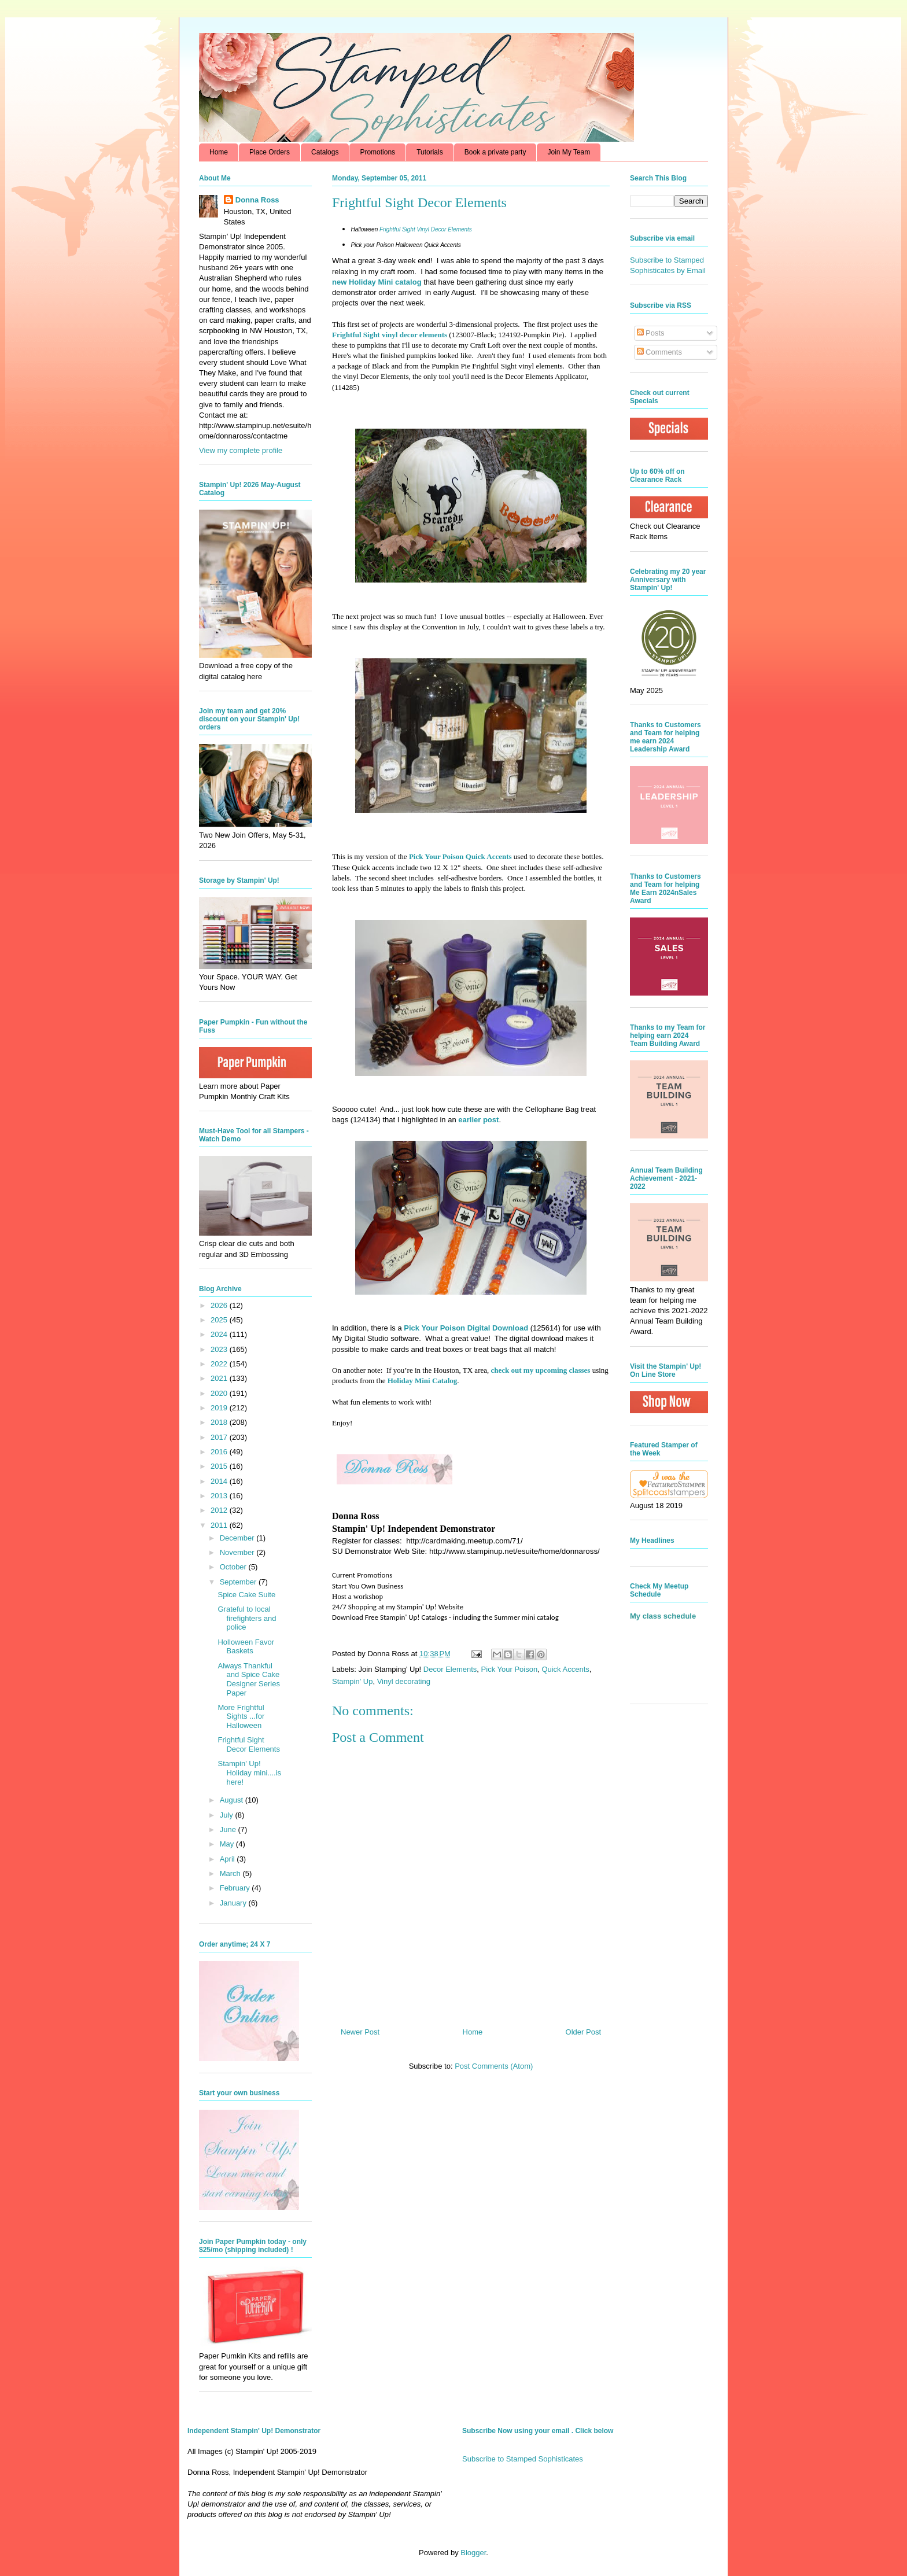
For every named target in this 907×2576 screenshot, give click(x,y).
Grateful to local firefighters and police (246, 1618)
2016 (220, 1451)
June (229, 1829)
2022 (220, 1363)
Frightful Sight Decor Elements (248, 1744)
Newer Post (360, 2032)
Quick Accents (565, 1669)
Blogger (473, 2552)
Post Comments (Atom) (494, 2066)
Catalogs (324, 152)
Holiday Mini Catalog (423, 1380)
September (239, 1582)
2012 (220, 1510)
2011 (220, 1525)
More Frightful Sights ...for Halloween (240, 1716)
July (227, 1815)
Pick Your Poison (509, 1669)
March (231, 1873)
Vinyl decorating (403, 1681)
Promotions (377, 152)
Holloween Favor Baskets (245, 1647)
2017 (220, 1437)
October (234, 1566)
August (232, 1800)
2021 (220, 1378)
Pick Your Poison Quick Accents (460, 856)
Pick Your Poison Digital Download (466, 1328)
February (236, 1888)
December (238, 1538)
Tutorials (429, 152)
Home (218, 152)
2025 (220, 1319)
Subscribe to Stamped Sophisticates (522, 2459)
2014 (220, 1481)
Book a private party (495, 152)
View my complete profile (240, 450)
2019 (220, 1407)
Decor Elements (450, 1669)
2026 (220, 1305)
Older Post (583, 2032)
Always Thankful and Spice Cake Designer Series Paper (248, 1679)
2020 (220, 1393)
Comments (659, 352)
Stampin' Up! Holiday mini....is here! (249, 1772)
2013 (220, 1495)
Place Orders (269, 152)
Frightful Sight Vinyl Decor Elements (425, 229)
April (228, 1859)
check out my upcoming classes (541, 1370)
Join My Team (568, 152)
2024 (220, 1334)
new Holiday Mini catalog (377, 282)
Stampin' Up (352, 1681)
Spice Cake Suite (246, 1594)
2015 (220, 1466)
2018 (220, 1422)
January (234, 1903)
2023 (220, 1349)
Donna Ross (257, 200)
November (238, 1552)
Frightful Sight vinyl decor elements (389, 334)
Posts (651, 333)
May (228, 1844)
